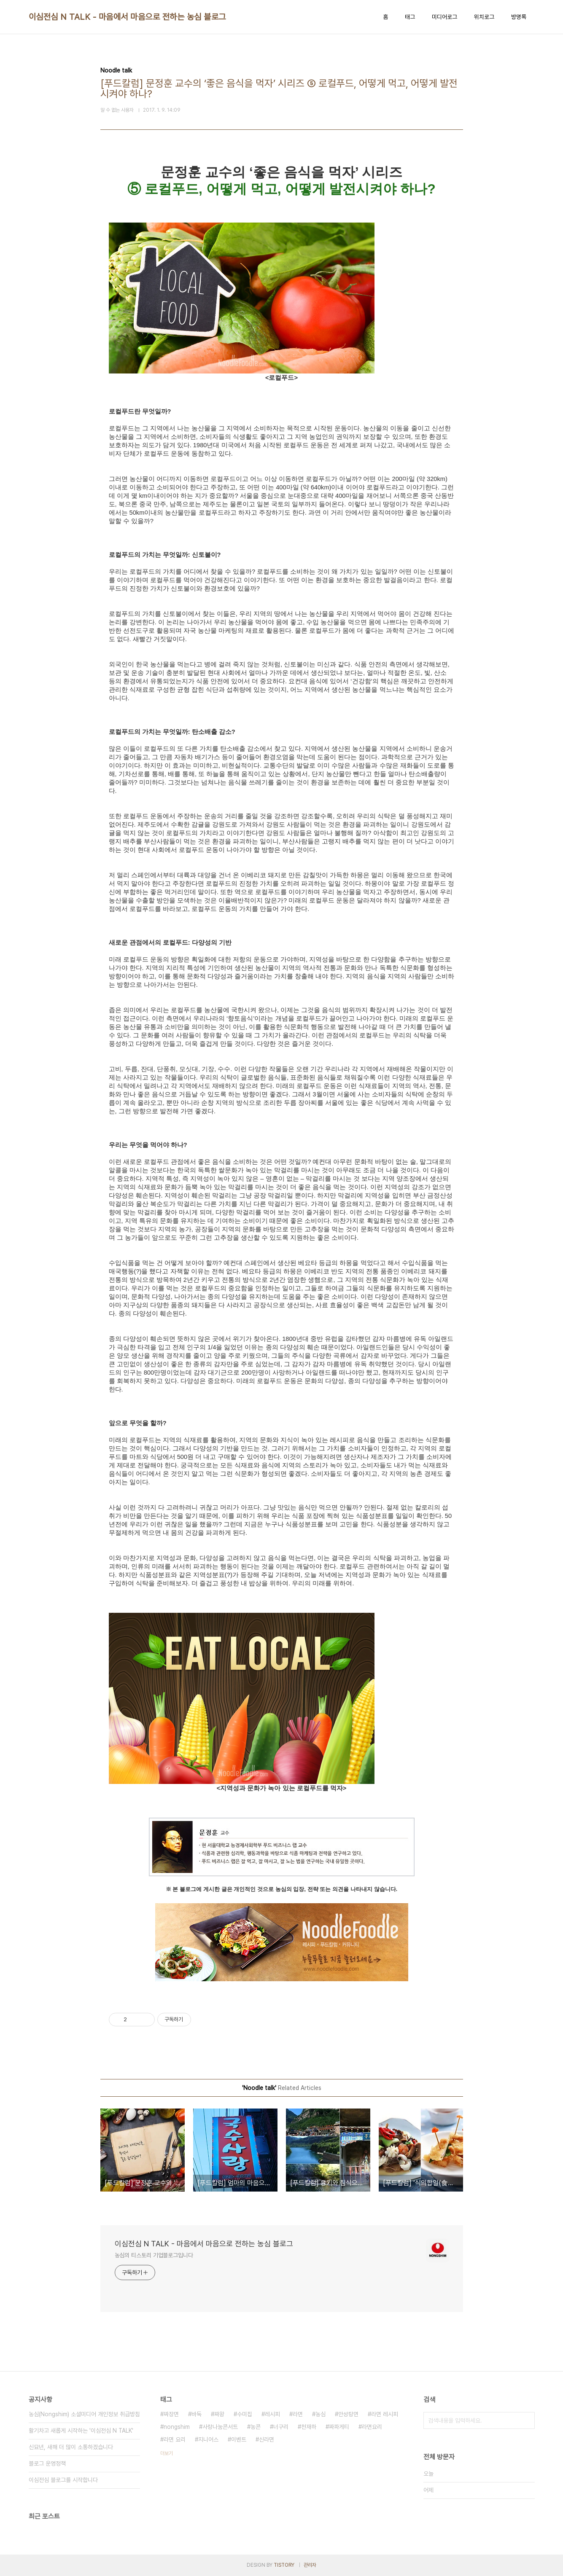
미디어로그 (444, 16)
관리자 (310, 2565)
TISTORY (284, 2565)
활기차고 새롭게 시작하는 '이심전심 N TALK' (81, 2430)
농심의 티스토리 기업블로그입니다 (154, 2255)
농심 (320, 2414)
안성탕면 (348, 2414)
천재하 (308, 2426)
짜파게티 (339, 2426)
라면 (298, 2414)
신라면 (266, 2439)
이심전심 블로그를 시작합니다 (63, 2480)
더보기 (166, 2453)
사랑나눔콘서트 (220, 2426)
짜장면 (171, 2414)
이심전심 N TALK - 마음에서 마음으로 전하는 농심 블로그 (127, 17)
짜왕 (219, 2414)
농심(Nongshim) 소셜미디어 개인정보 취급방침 (84, 2414)
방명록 (518, 16)
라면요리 (372, 2426)
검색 (526, 2420)
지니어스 (208, 2439)
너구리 (280, 2426)
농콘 (256, 2426)
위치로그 (484, 16)
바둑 (196, 2414)
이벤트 (238, 2439)
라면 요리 (175, 2439)
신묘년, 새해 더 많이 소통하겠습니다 (71, 2447)
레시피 (272, 2414)
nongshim (177, 2426)
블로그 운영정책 (47, 2463)
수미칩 (244, 2414)
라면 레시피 (384, 2414)
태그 (410, 16)
